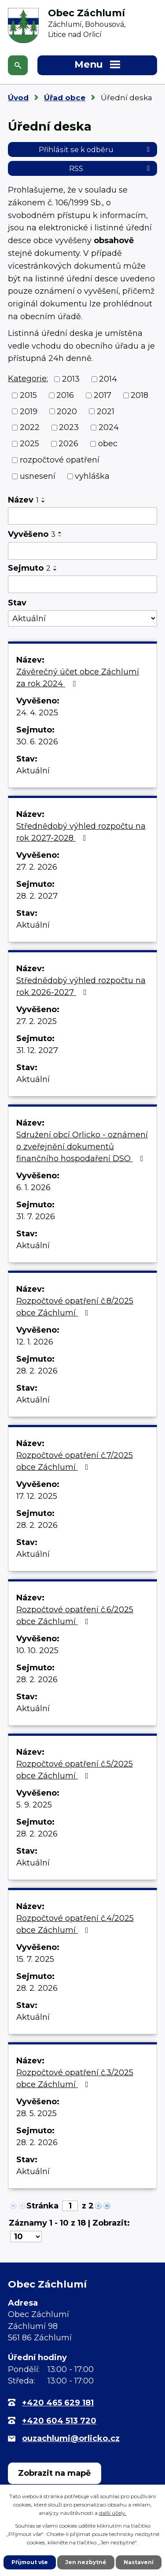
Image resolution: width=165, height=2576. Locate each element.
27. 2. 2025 (36, 1021)
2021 (105, 411)
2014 (108, 379)
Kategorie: (28, 378)
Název (23, 500)
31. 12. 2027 (37, 1050)
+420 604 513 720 (59, 2421)
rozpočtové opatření (59, 460)
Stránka (42, 2206)
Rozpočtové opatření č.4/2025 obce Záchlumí (75, 1924)
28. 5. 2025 (36, 2113)
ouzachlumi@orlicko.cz (71, 2438)
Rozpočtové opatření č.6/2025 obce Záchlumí (74, 1615)
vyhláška (92, 476)
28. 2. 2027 (37, 896)
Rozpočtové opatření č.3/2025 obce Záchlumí (74, 2078)
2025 (29, 443)
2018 (139, 395)
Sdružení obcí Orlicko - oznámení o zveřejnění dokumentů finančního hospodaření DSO (82, 1146)
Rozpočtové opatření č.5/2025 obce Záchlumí (74, 1770)
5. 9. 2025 (34, 1805)
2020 (67, 411)
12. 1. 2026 (34, 1342)
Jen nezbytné (85, 2562)
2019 (28, 411)
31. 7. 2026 (35, 1216)
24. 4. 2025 (37, 713)
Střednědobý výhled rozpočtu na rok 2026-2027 (81, 986)
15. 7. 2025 (35, 1959)
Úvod (18, 97)
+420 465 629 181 (58, 2403)
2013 (71, 379)
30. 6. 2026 (37, 742)
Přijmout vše (29, 2562)
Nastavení (139, 2562)
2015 (28, 395)
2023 (69, 427)
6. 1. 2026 (33, 1187)
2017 (102, 395)
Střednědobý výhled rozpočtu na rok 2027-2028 (81, 832)
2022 (30, 427)
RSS (111, 168)
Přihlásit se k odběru (96, 149)
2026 (68, 443)
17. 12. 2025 (36, 1496)
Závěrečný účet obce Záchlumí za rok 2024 (77, 678)
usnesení (37, 476)
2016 (65, 395)
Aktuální (33, 771)
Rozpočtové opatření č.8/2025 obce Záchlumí (74, 1307)
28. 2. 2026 (37, 1371)
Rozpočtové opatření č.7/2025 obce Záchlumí (74, 1461)
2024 (109, 427)
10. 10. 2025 (37, 1650)
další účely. (113, 2513)
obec (107, 443)
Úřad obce (64, 97)
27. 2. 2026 (36, 867)
